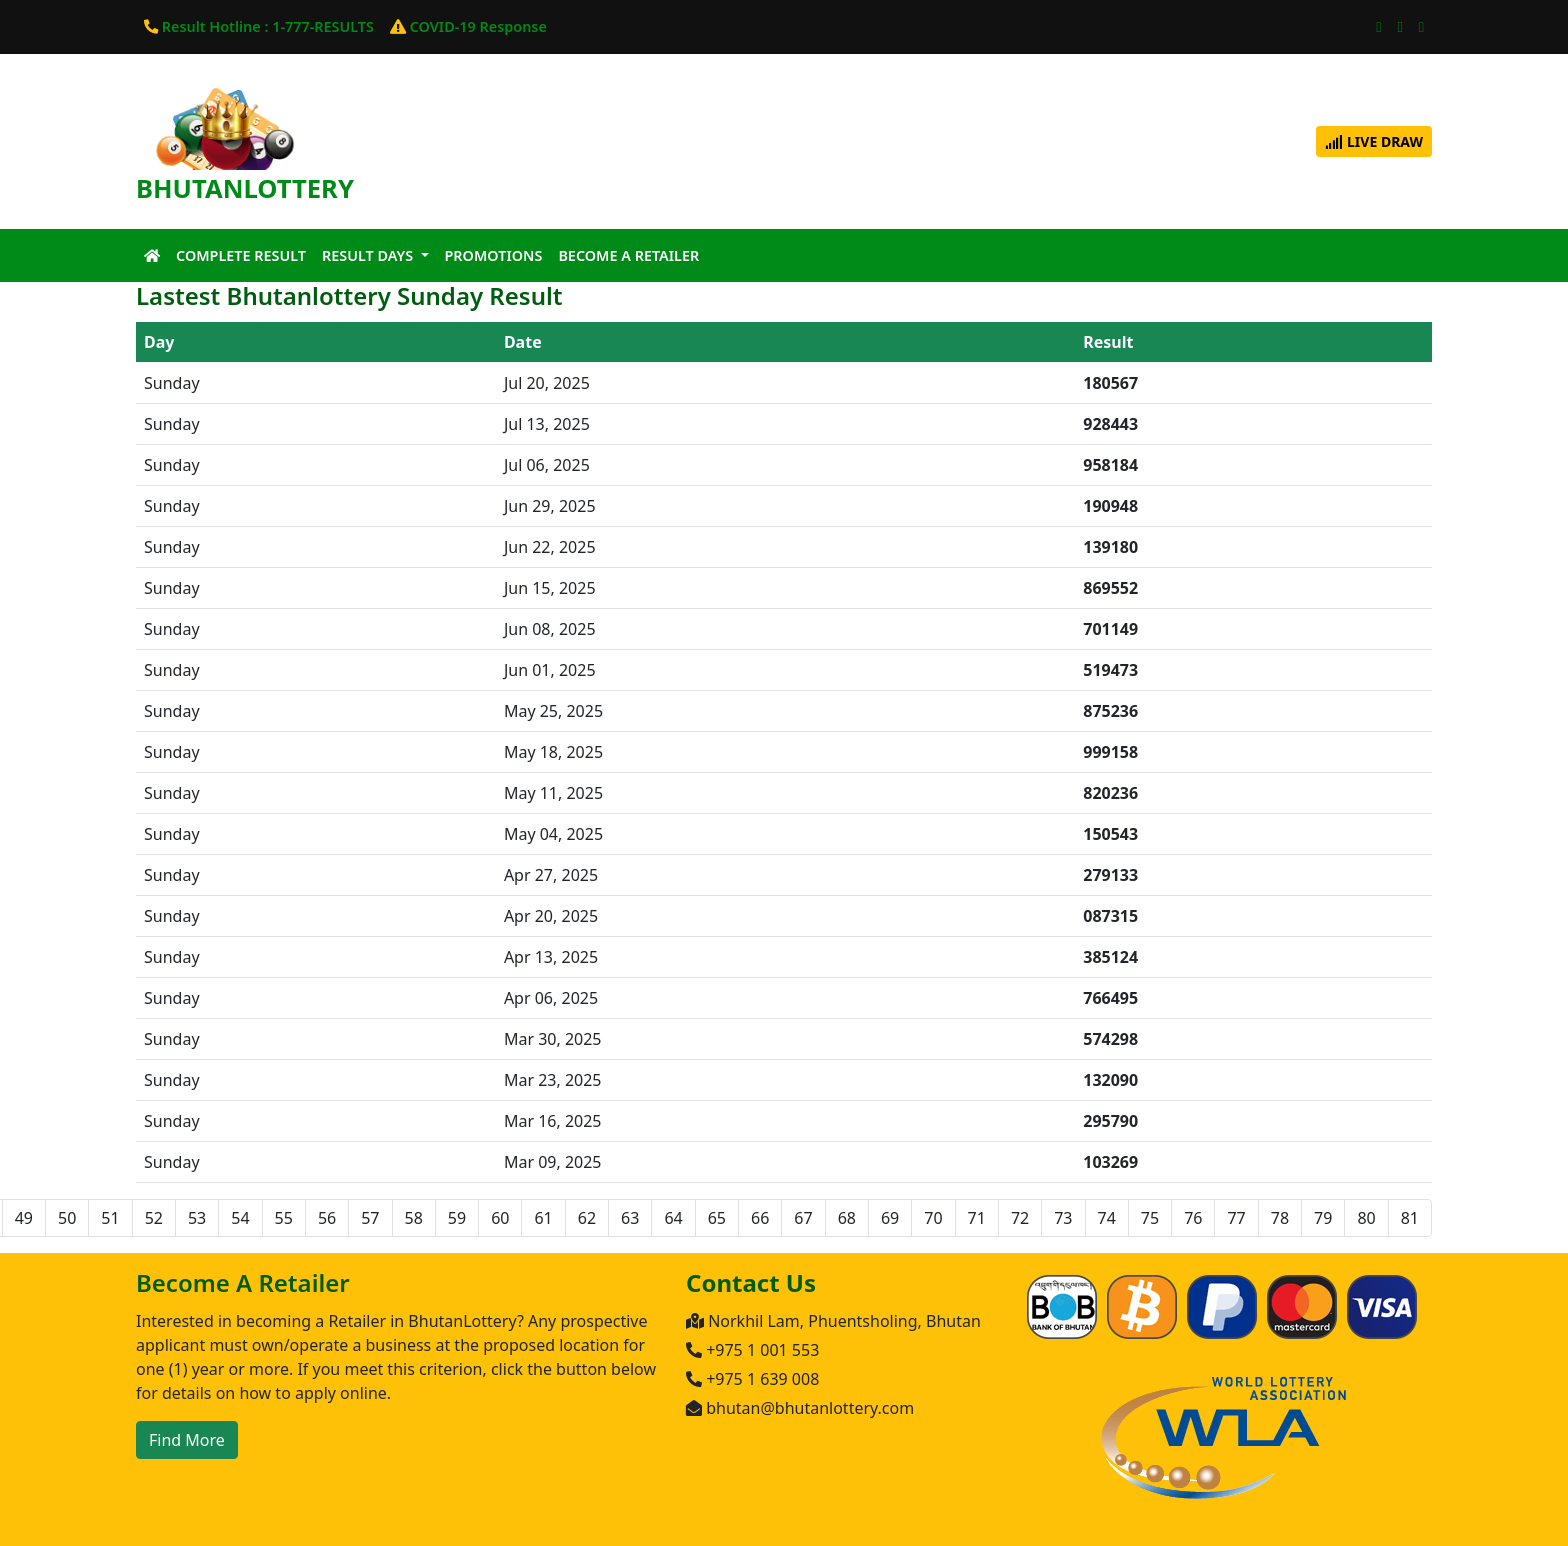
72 (1020, 1218)
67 (803, 1218)
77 (1236, 1218)
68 (847, 1218)
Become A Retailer (628, 255)
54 (240, 1218)
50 (67, 1218)
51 (110, 1218)
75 (1150, 1218)
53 (197, 1218)
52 (154, 1218)
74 (1107, 1218)
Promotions (494, 255)
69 (890, 1218)
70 (933, 1218)
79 (1323, 1218)
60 (500, 1218)
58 (414, 1218)
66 (760, 1218)
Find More (187, 1440)
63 (630, 1218)
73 (1063, 1218)
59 (457, 1218)
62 (587, 1218)
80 (1366, 1218)
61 (543, 1218)
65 (717, 1218)
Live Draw (1374, 141)
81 (1410, 1218)
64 (673, 1218)
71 (977, 1218)
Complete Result (241, 255)
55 (284, 1218)
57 (370, 1218)
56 (327, 1218)
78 (1280, 1218)
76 (1193, 1218)
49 (24, 1218)
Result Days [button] (369, 255)
